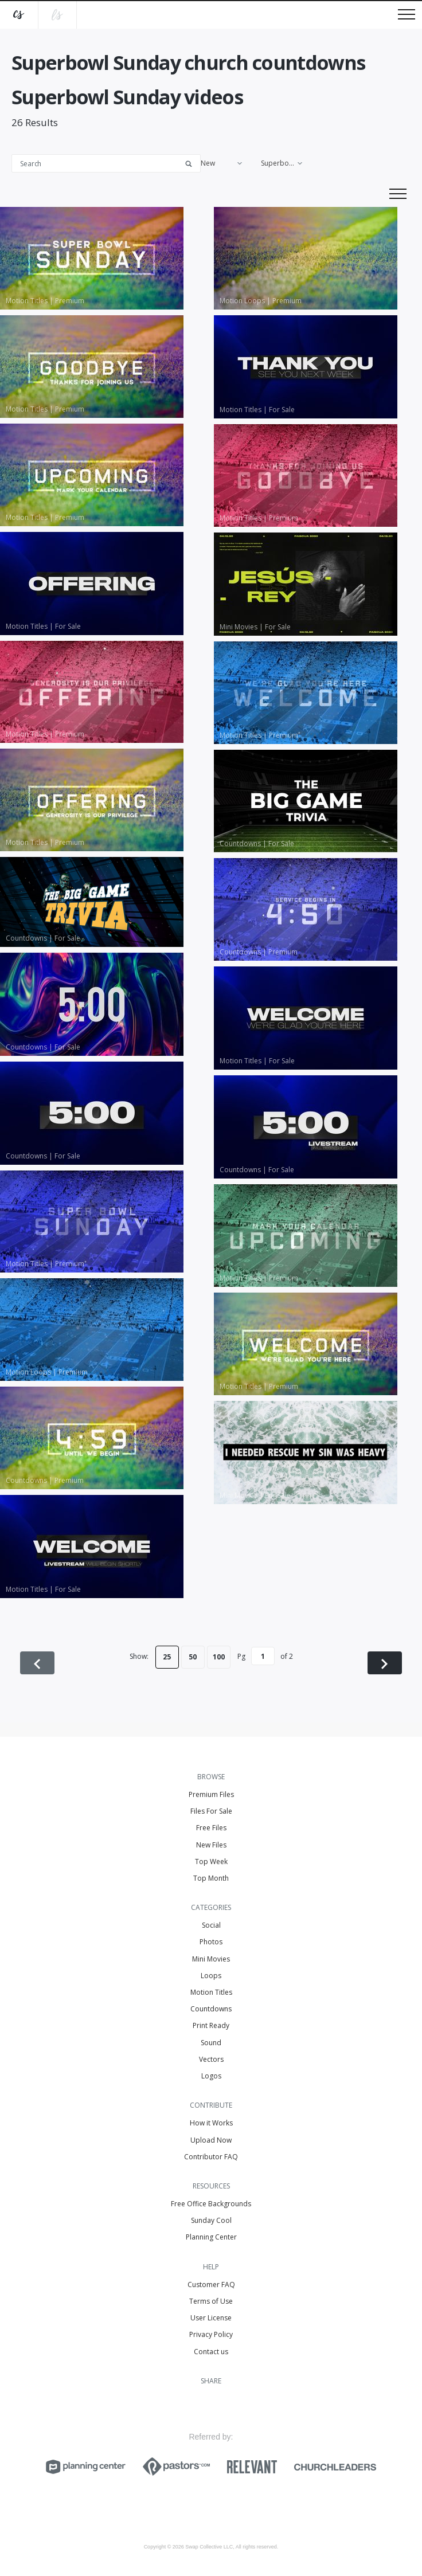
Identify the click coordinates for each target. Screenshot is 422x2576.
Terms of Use (211, 2301)
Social (211, 1925)
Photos (211, 1942)
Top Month (211, 1878)
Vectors (211, 2059)
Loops (211, 1975)
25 (167, 1657)
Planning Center (211, 2237)
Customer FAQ (211, 2284)
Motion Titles (211, 1992)
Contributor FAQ (211, 2157)
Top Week (211, 1861)
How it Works (211, 2123)
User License (211, 2318)
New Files (211, 1845)
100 (219, 1657)
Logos (211, 2076)
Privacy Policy (211, 2334)
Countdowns (211, 2009)
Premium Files (211, 1794)
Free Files (211, 1828)
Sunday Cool (211, 2220)
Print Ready (211, 2025)
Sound (211, 2043)
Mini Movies (211, 1959)
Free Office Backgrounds (211, 2204)
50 (193, 1657)
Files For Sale (211, 1811)
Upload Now (211, 2140)
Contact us (211, 2351)
